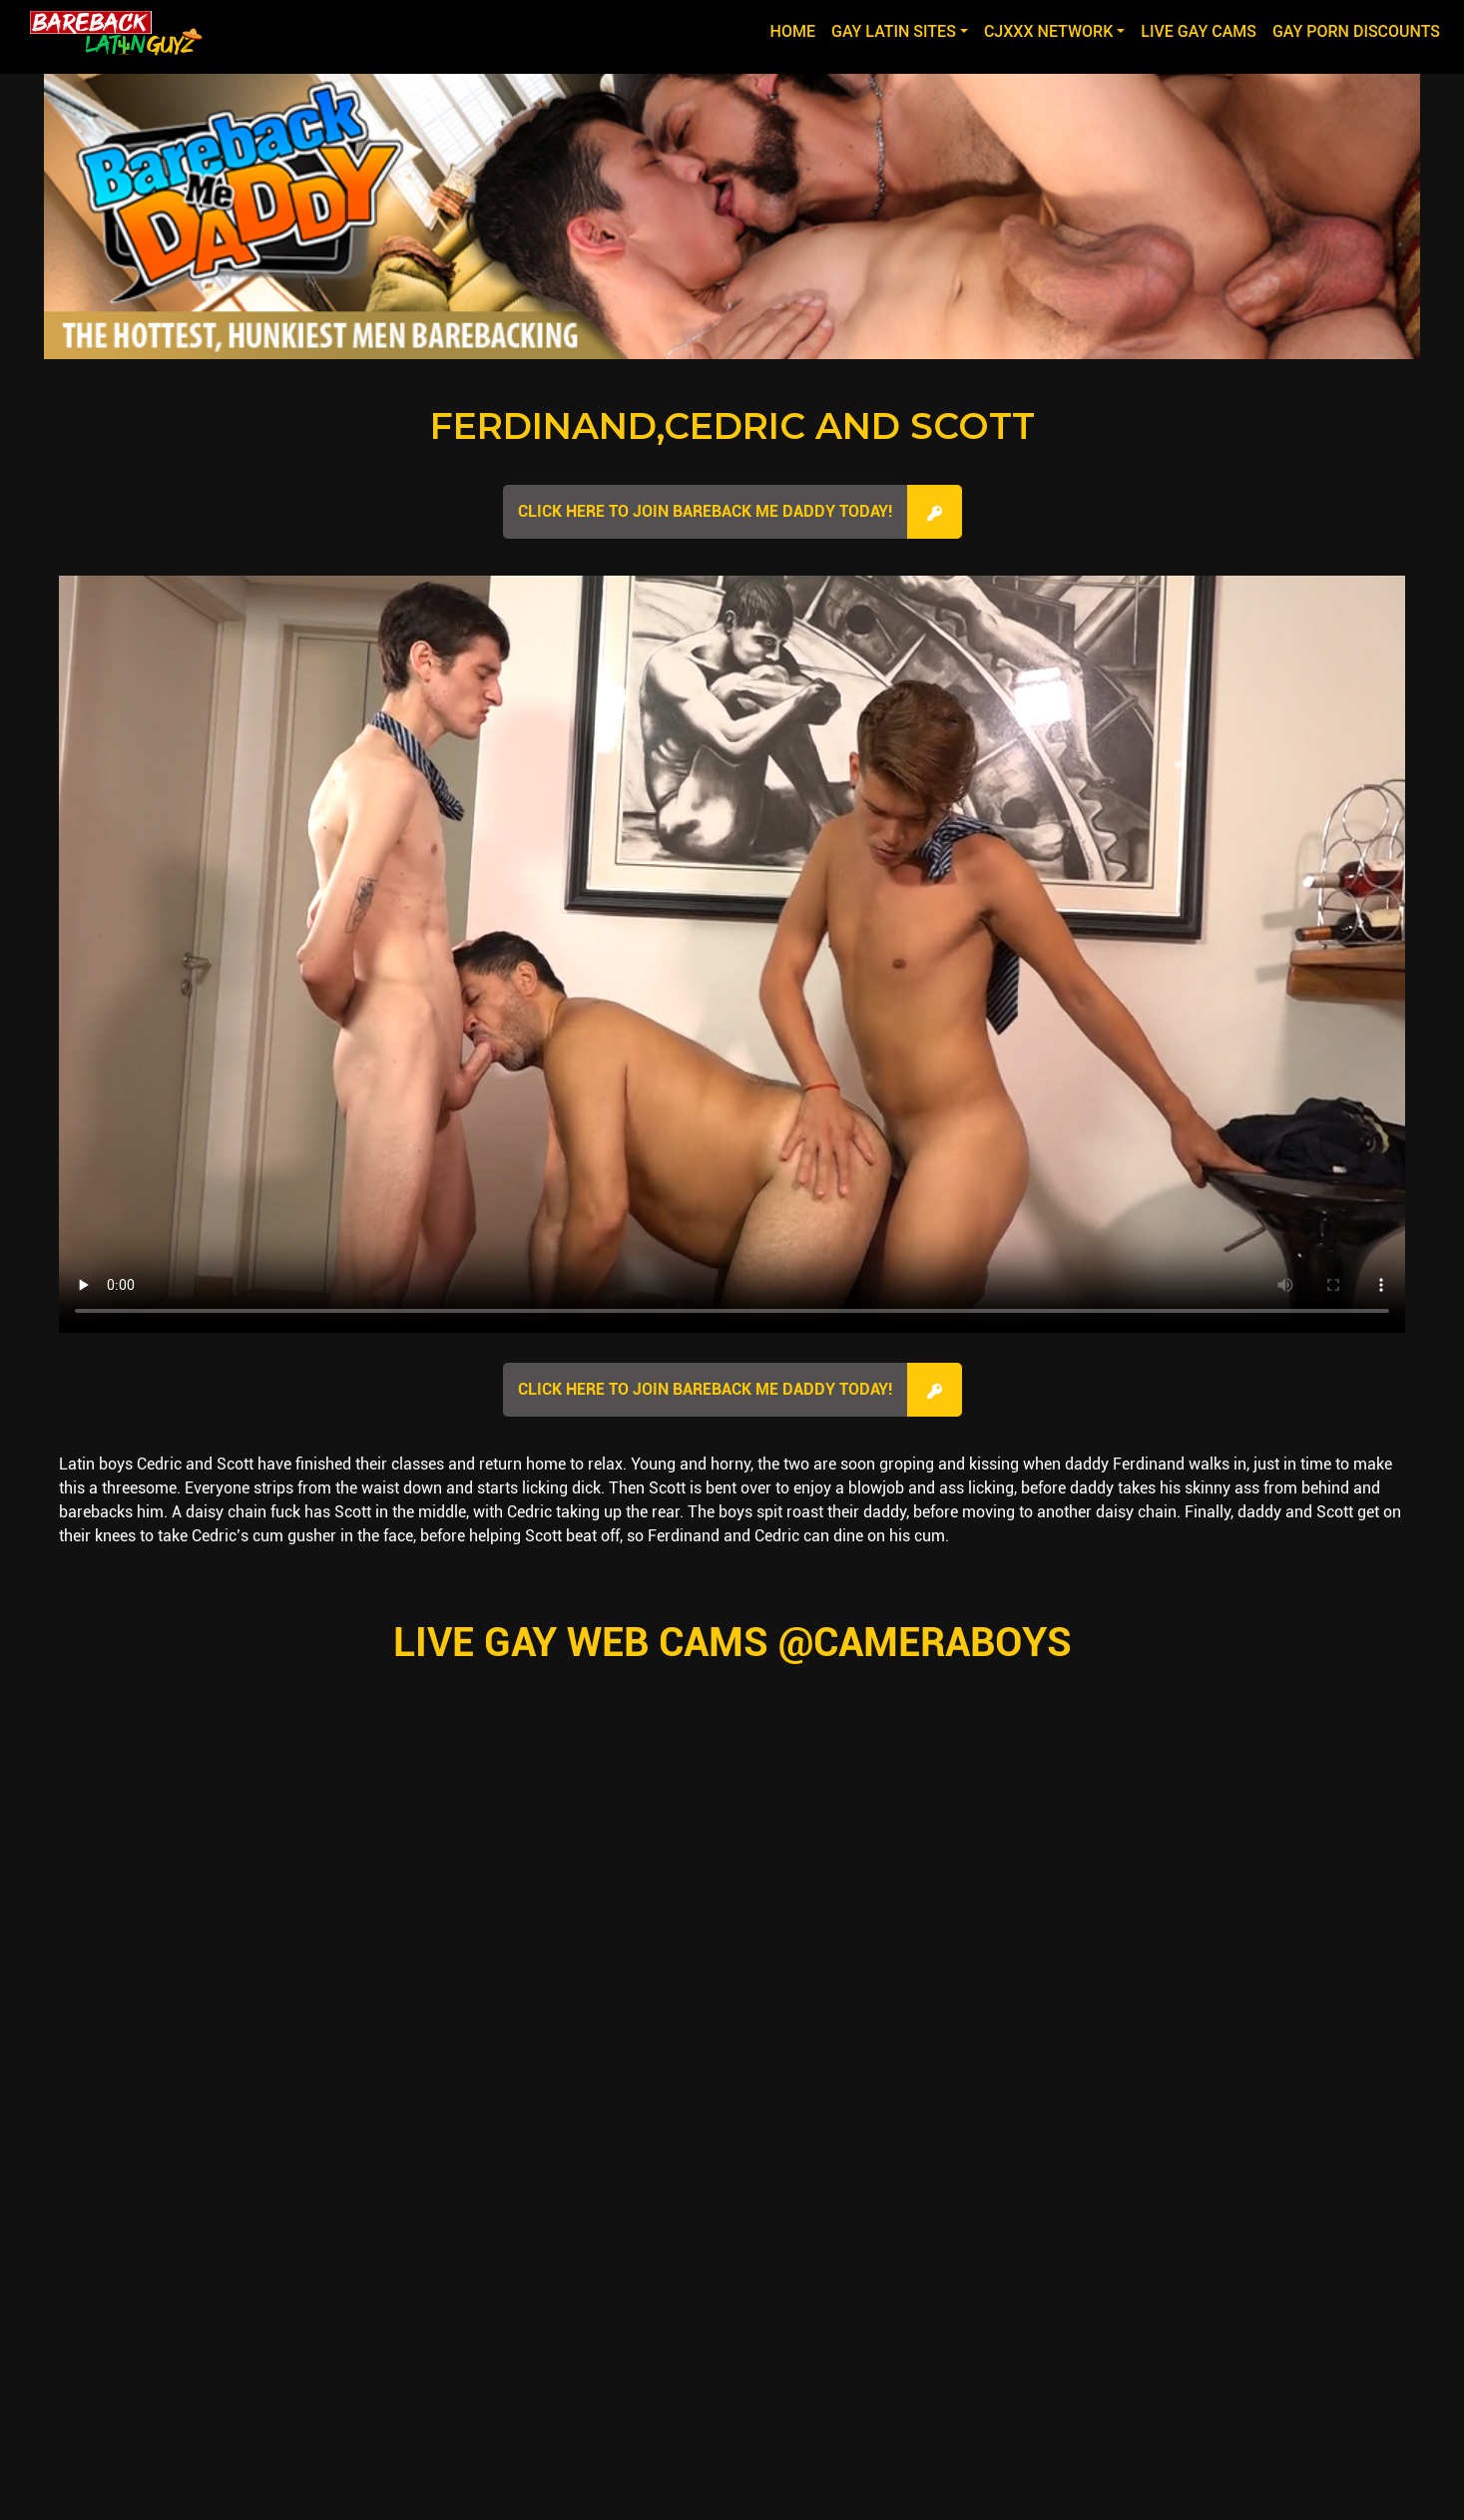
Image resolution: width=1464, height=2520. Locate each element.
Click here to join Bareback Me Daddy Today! (705, 511)
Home (796, 30)
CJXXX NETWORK (1048, 31)
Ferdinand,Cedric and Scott (732, 426)
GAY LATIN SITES (893, 31)
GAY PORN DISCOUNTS (1356, 31)
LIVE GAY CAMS (1198, 31)
